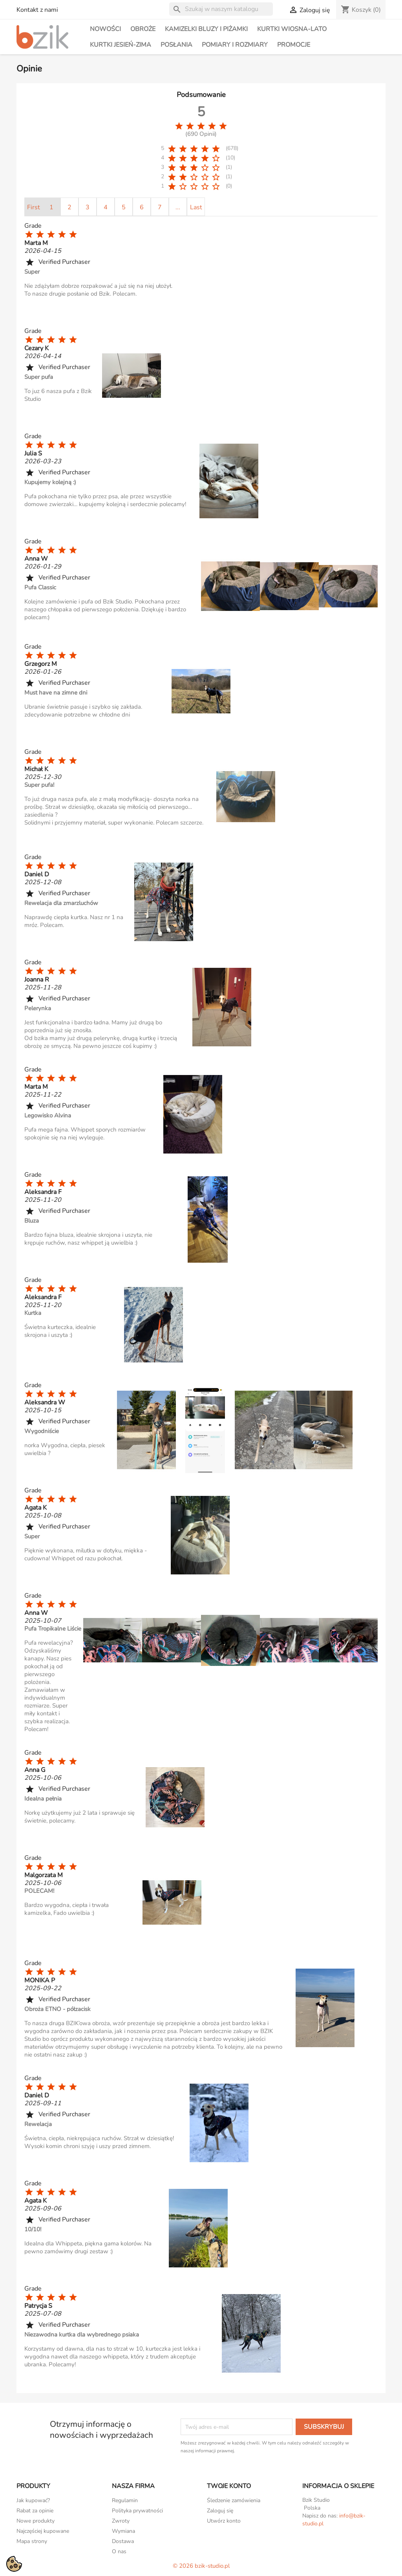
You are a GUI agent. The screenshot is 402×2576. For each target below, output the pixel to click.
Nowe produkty (35, 2521)
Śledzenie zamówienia (233, 2500)
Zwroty (121, 2521)
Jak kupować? (33, 2500)
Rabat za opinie (34, 2510)
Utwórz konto (224, 2521)
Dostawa (123, 2541)
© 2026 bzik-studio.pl (201, 2566)
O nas (119, 2551)
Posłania (176, 44)
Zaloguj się (220, 2510)
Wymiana (123, 2531)
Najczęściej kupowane (42, 2531)
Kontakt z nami (37, 9)
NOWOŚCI (105, 29)
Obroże (142, 29)
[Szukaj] (221, 9)
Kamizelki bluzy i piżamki (206, 29)
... (177, 207)
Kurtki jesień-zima (120, 44)
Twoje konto (229, 2486)
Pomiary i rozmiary (235, 44)
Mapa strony (31, 2541)
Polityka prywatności (137, 2510)
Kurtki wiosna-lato (292, 29)
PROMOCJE (293, 44)
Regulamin (125, 2500)
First (33, 207)
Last (196, 207)
